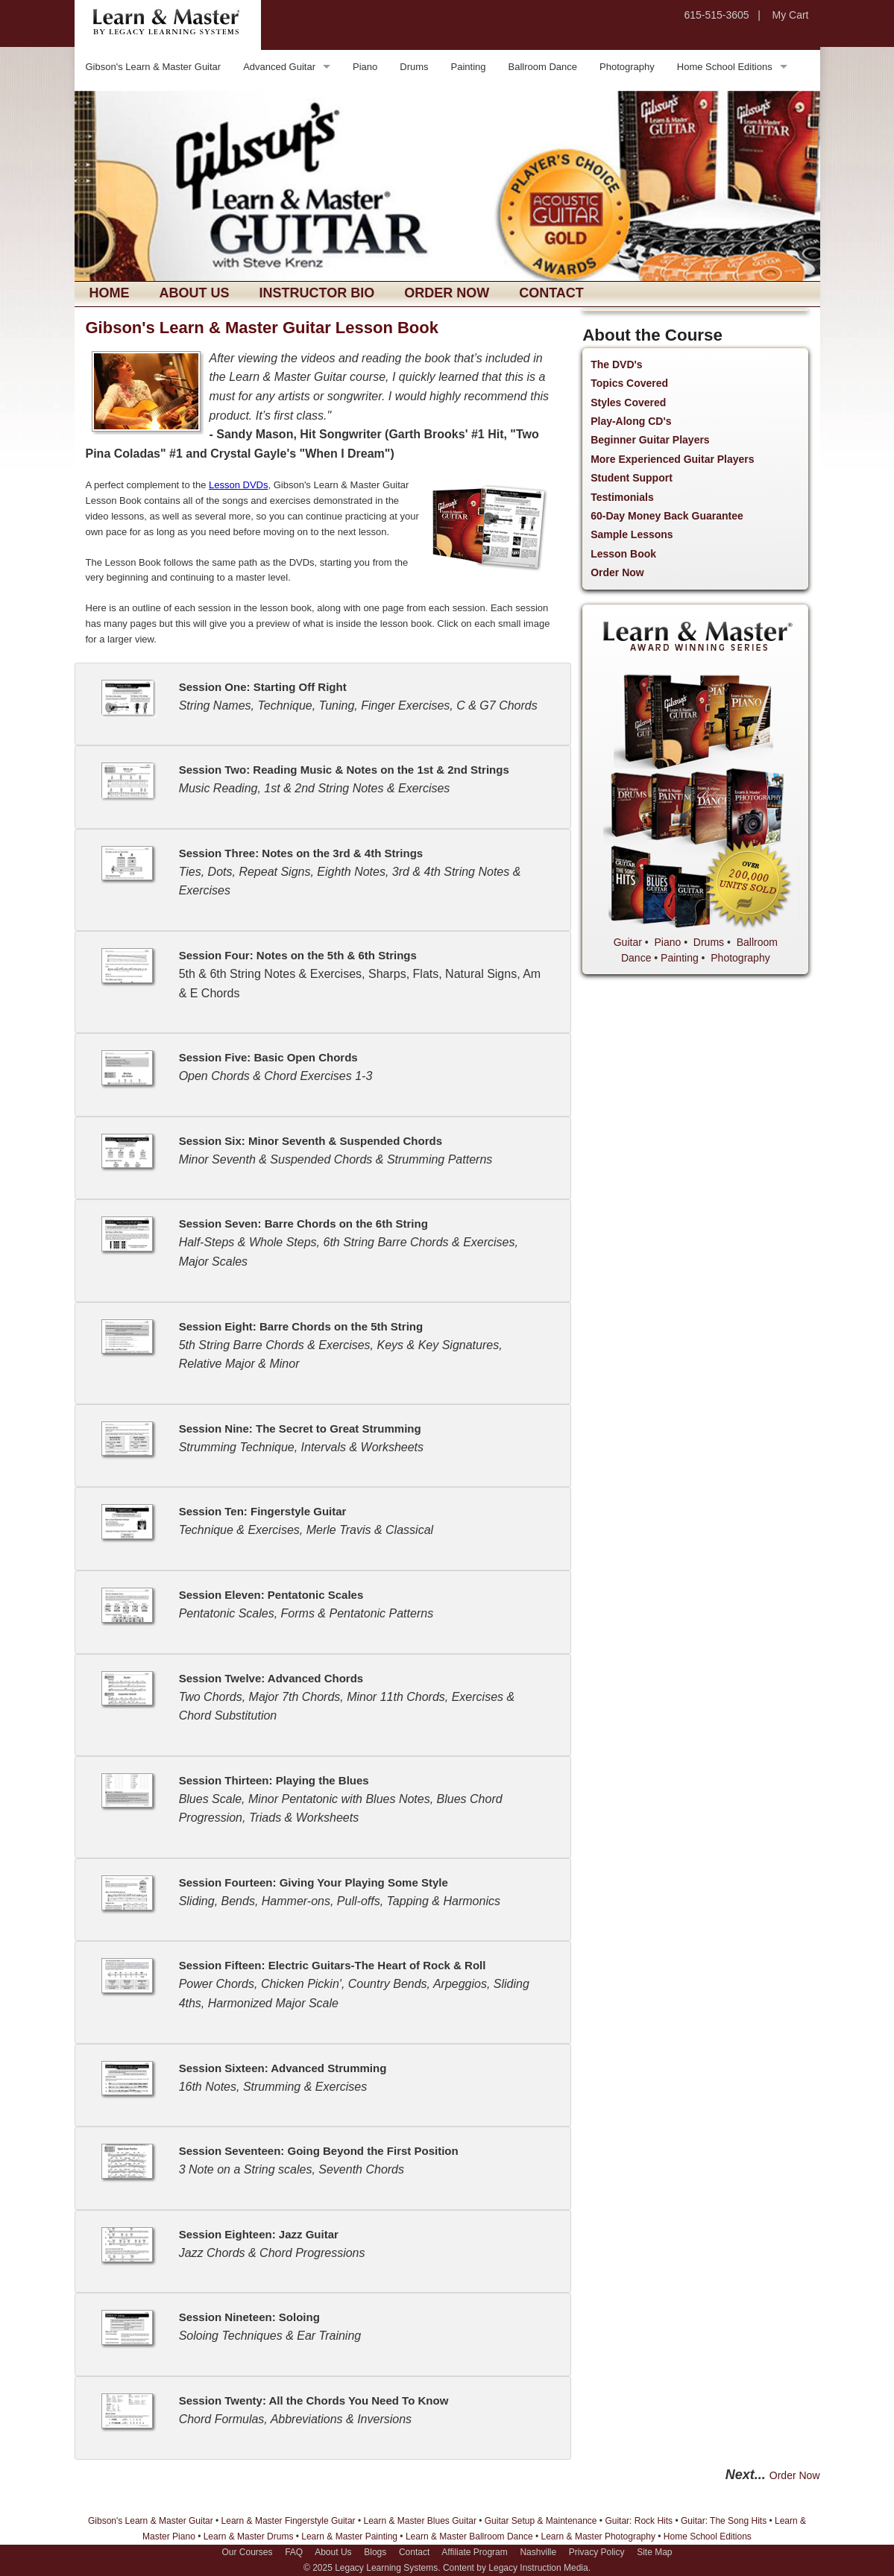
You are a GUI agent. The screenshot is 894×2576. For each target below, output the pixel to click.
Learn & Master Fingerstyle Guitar (288, 2521)
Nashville (538, 2552)
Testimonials (622, 497)
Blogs (375, 2552)
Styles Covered (628, 402)
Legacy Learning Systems (386, 2568)
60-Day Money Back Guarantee (667, 516)
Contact (551, 292)
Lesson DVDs (238, 484)
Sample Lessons (632, 534)
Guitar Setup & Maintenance (541, 2521)
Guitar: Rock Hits (639, 2521)
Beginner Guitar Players (650, 440)
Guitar (628, 942)
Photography (627, 66)
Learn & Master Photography (598, 2536)
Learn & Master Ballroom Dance (469, 2536)
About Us (195, 292)
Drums (414, 66)
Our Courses (246, 2552)
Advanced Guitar (279, 66)
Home (109, 292)
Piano (365, 66)
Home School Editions (724, 66)
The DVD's (616, 364)
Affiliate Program (474, 2552)
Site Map (654, 2552)
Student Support (632, 478)
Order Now (446, 292)
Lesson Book (623, 554)
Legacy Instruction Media (538, 2568)
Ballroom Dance (543, 66)
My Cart (790, 15)
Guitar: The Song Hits (723, 2521)
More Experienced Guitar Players (672, 459)
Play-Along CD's (631, 421)
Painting (468, 66)
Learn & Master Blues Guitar (419, 2521)
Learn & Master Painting (349, 2536)
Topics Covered (629, 383)
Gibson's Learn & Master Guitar (153, 66)
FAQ (294, 2552)
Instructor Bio (317, 292)
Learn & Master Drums (249, 2536)
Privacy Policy (597, 2552)
